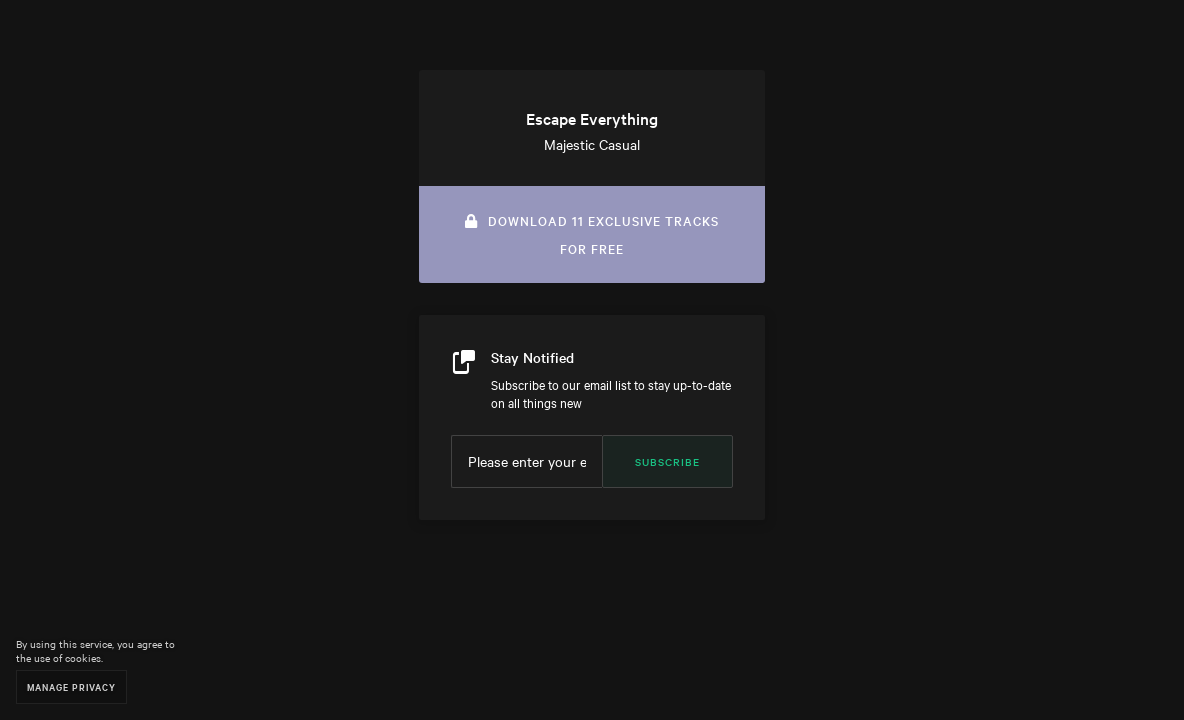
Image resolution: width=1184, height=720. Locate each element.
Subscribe (667, 461)
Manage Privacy (71, 686)
